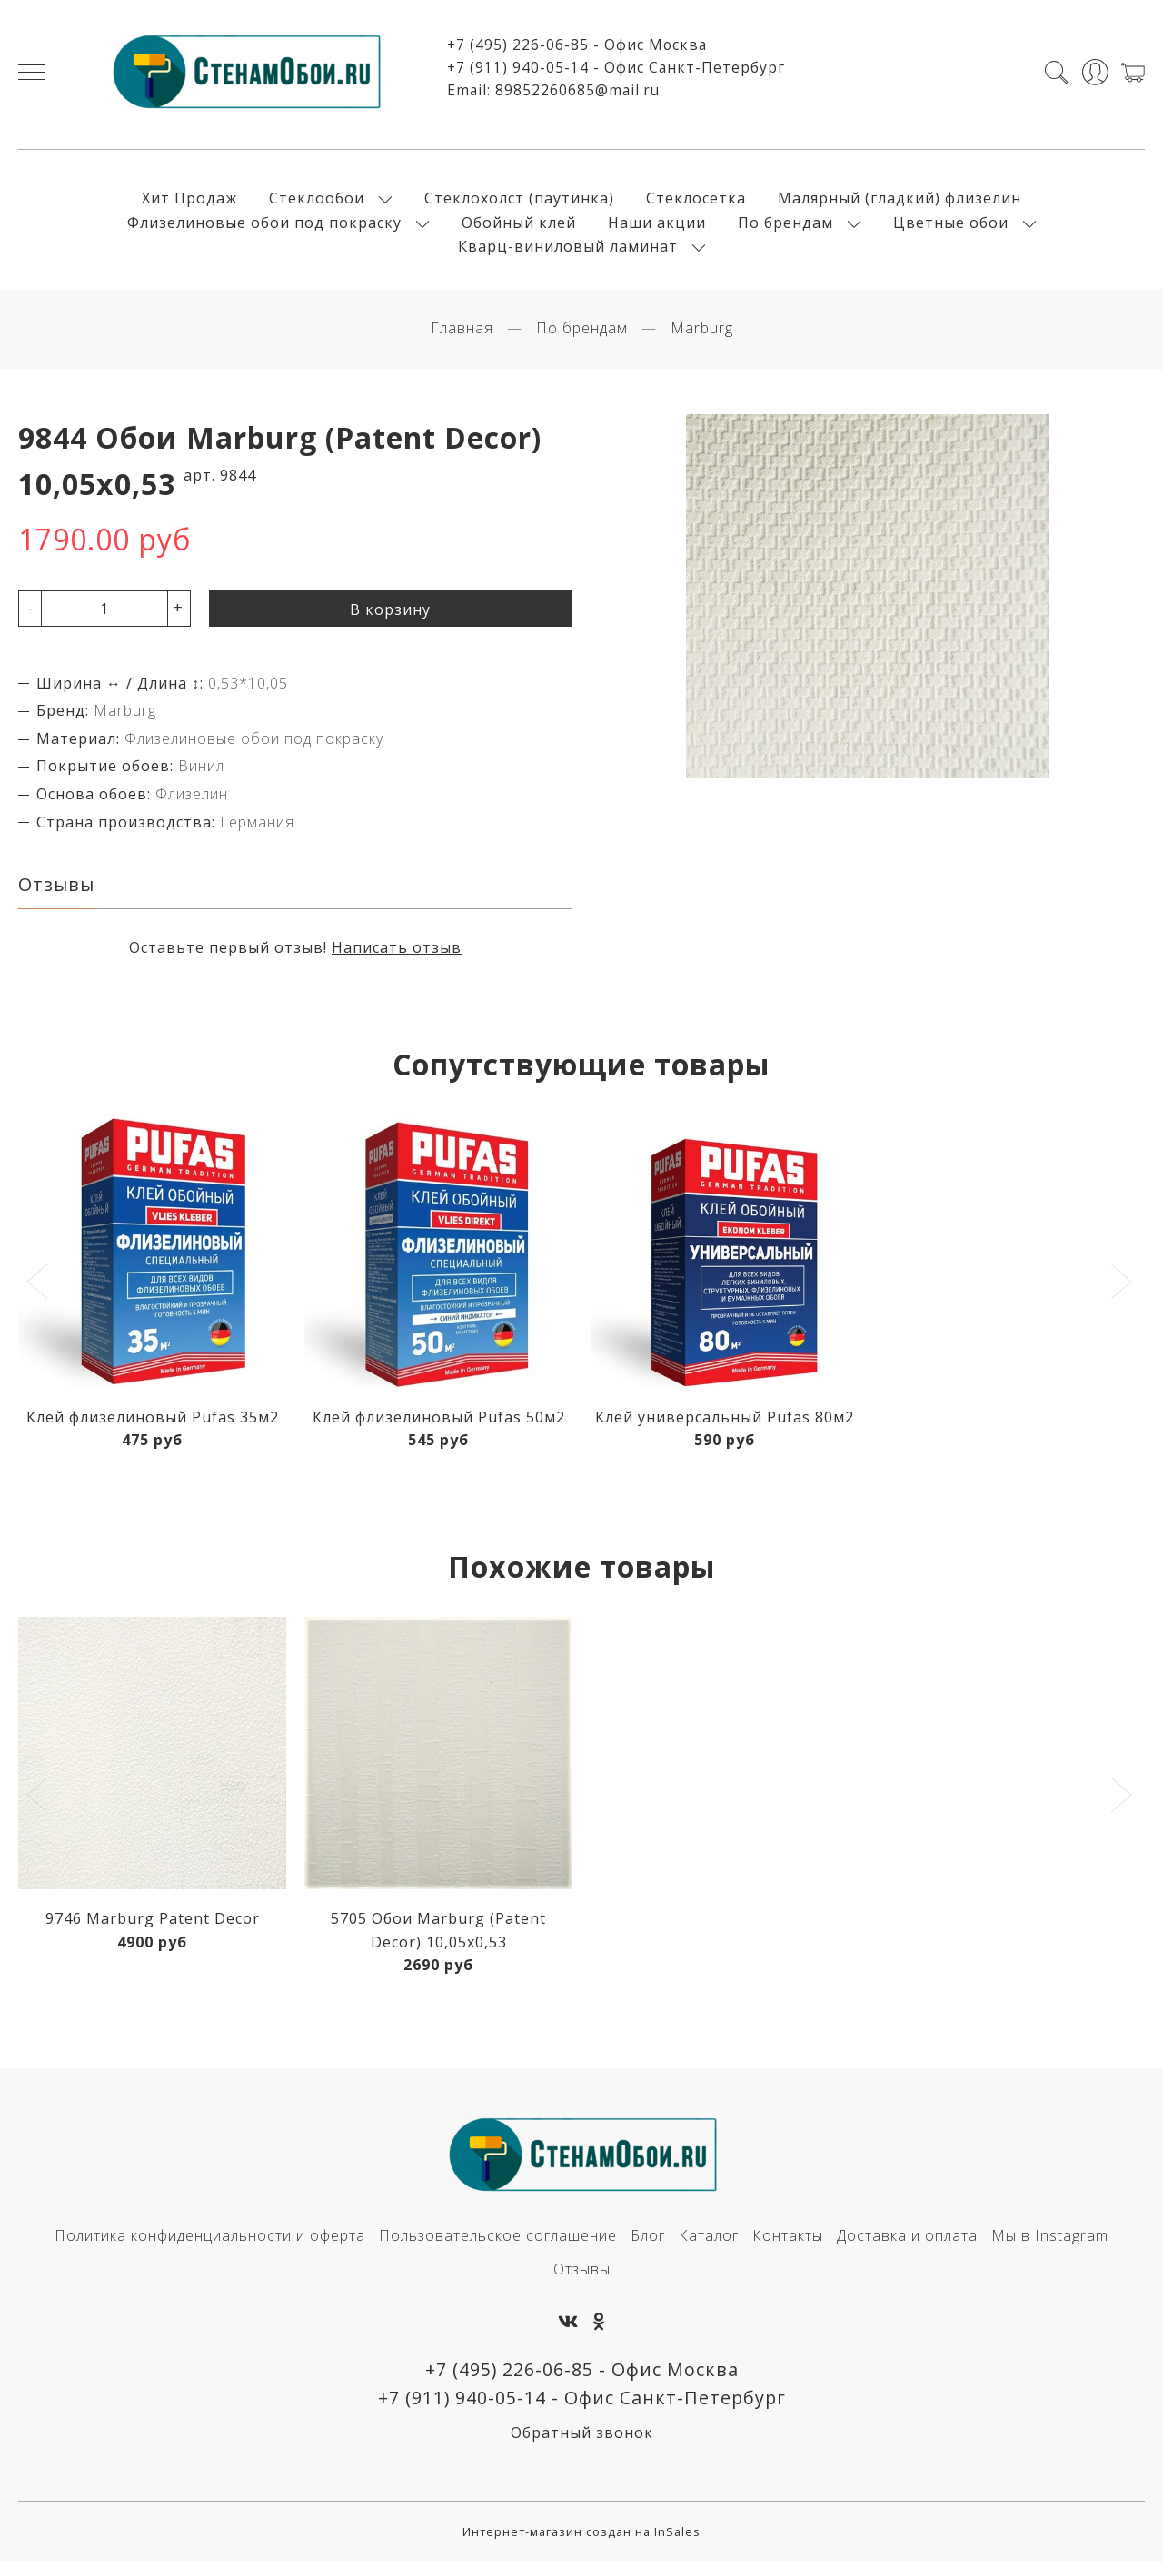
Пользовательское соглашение (498, 2247)
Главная (462, 339)
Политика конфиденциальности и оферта (210, 2247)
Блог (648, 2247)
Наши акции (657, 227)
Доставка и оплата (907, 2247)
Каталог (709, 2247)
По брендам (785, 227)
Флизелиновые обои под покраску (264, 227)
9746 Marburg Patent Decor (152, 1930)
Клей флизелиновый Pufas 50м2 (439, 1428)
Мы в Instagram (1049, 2247)
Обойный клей (519, 227)
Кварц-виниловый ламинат (568, 252)
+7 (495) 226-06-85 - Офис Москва (577, 50)
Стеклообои (316, 203)
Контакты (787, 2247)
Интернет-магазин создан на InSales (581, 2546)
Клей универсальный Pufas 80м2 (724, 1428)
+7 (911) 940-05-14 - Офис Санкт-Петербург (616, 73)
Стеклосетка (696, 203)
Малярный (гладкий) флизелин (899, 203)
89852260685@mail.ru (577, 94)
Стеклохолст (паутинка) (519, 203)
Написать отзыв (397, 959)
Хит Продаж (189, 203)
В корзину (390, 619)
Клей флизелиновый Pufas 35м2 (152, 1428)
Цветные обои (951, 227)
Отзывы (582, 2281)
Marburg (702, 339)
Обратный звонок (582, 2447)
